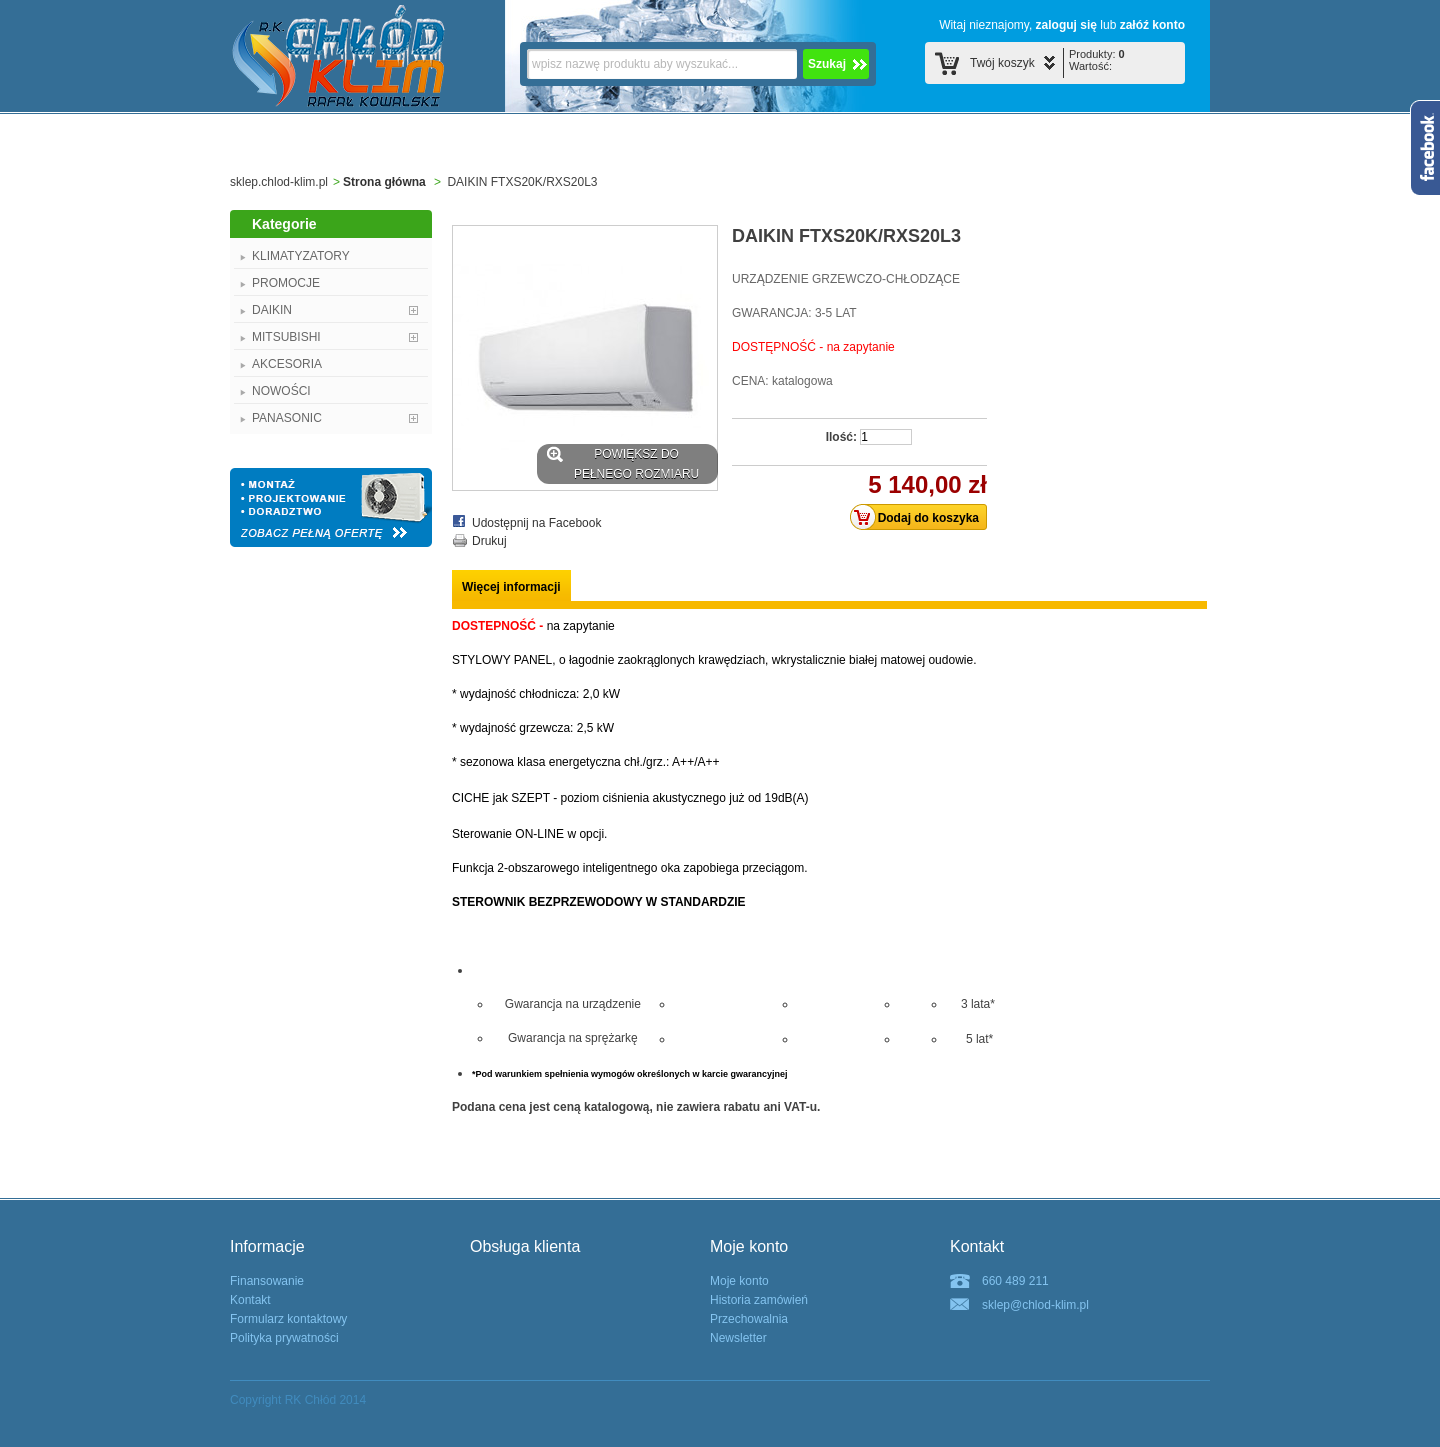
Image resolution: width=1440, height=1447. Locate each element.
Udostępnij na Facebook (536, 523)
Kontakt (250, 1300)
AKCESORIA (287, 364)
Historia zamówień (759, 1300)
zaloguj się (1066, 25)
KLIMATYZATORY (301, 256)
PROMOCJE (286, 283)
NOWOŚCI (281, 391)
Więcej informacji (511, 587)
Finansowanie (267, 1281)
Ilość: (841, 437)
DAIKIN (272, 310)
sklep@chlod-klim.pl (1035, 1305)
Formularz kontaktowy (288, 1319)
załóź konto (1152, 25)
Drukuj (489, 541)
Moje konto (739, 1281)
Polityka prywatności (284, 1338)
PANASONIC (287, 418)
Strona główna (384, 182)
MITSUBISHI (286, 337)
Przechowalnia (749, 1319)
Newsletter (738, 1338)
